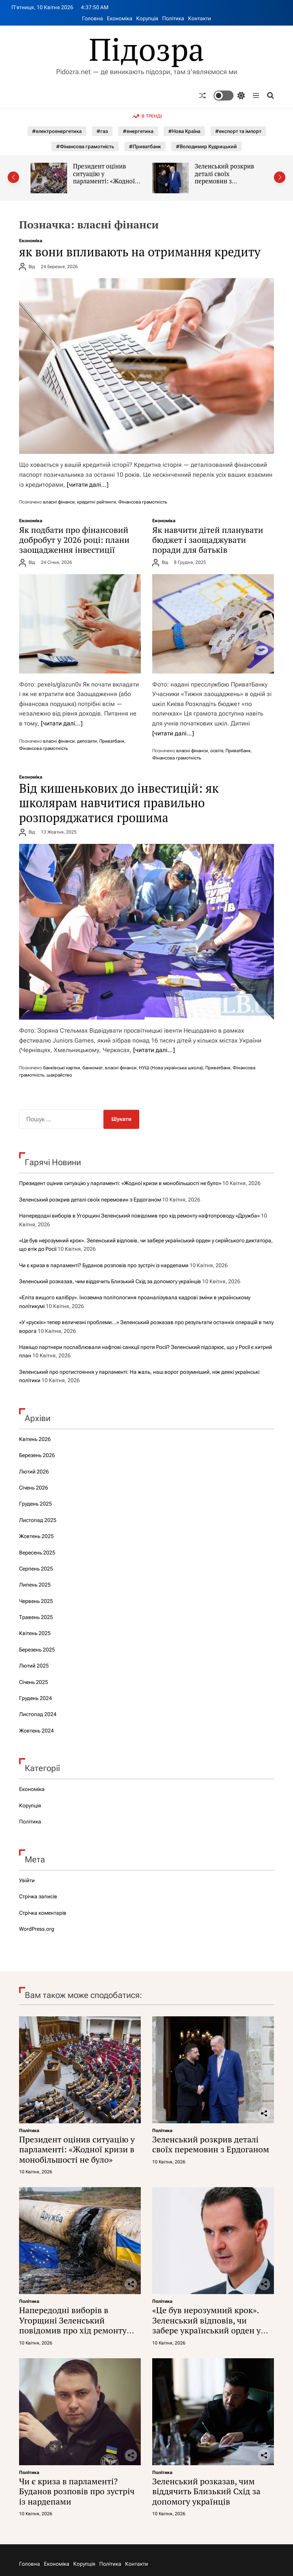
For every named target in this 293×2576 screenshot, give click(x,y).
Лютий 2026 (34, 1472)
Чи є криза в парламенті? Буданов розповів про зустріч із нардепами (103, 1265)
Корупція (147, 18)
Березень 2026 (37, 1455)
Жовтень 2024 (36, 1731)
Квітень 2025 (35, 1633)
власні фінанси (59, 502)
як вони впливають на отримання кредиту (140, 252)
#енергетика (138, 131)
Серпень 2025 (36, 1569)
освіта (216, 750)
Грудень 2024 (35, 1698)
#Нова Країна (184, 131)
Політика (173, 18)
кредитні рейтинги (96, 502)
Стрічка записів (38, 1896)
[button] (13, 177)
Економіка (119, 18)
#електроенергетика (57, 131)
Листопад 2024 (37, 1714)
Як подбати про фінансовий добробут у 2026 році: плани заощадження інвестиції (74, 539)
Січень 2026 (33, 1488)
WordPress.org (36, 1929)
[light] (229, 95)
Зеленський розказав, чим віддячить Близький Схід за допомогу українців (110, 1281)
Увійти (27, 1880)
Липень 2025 (35, 1585)
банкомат (92, 1067)
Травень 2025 (36, 1617)
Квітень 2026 (35, 1439)
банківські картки (61, 1067)
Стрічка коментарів (42, 1913)
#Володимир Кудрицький (206, 146)
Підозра (146, 49)
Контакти (199, 18)
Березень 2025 (37, 1650)
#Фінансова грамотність (85, 146)
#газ (102, 131)
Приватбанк (111, 741)
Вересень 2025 (37, 1552)
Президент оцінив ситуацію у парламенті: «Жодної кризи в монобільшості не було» (106, 181)
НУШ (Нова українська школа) (171, 1067)
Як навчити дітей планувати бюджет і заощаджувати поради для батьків (207, 539)
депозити (87, 741)
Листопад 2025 (37, 1520)
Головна (92, 18)
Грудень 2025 (35, 1504)
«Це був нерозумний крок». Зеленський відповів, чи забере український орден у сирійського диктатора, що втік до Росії (206, 2330)
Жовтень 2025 (36, 1536)
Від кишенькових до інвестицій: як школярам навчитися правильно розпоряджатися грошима (119, 803)
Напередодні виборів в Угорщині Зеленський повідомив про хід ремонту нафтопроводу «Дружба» (139, 1216)
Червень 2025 (36, 1601)
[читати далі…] (87, 484)
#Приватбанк (145, 146)
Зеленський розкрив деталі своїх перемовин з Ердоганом (224, 177)
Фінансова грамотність (142, 502)
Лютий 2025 (34, 1666)
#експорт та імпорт (238, 131)
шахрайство (59, 1075)
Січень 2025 (33, 1682)
